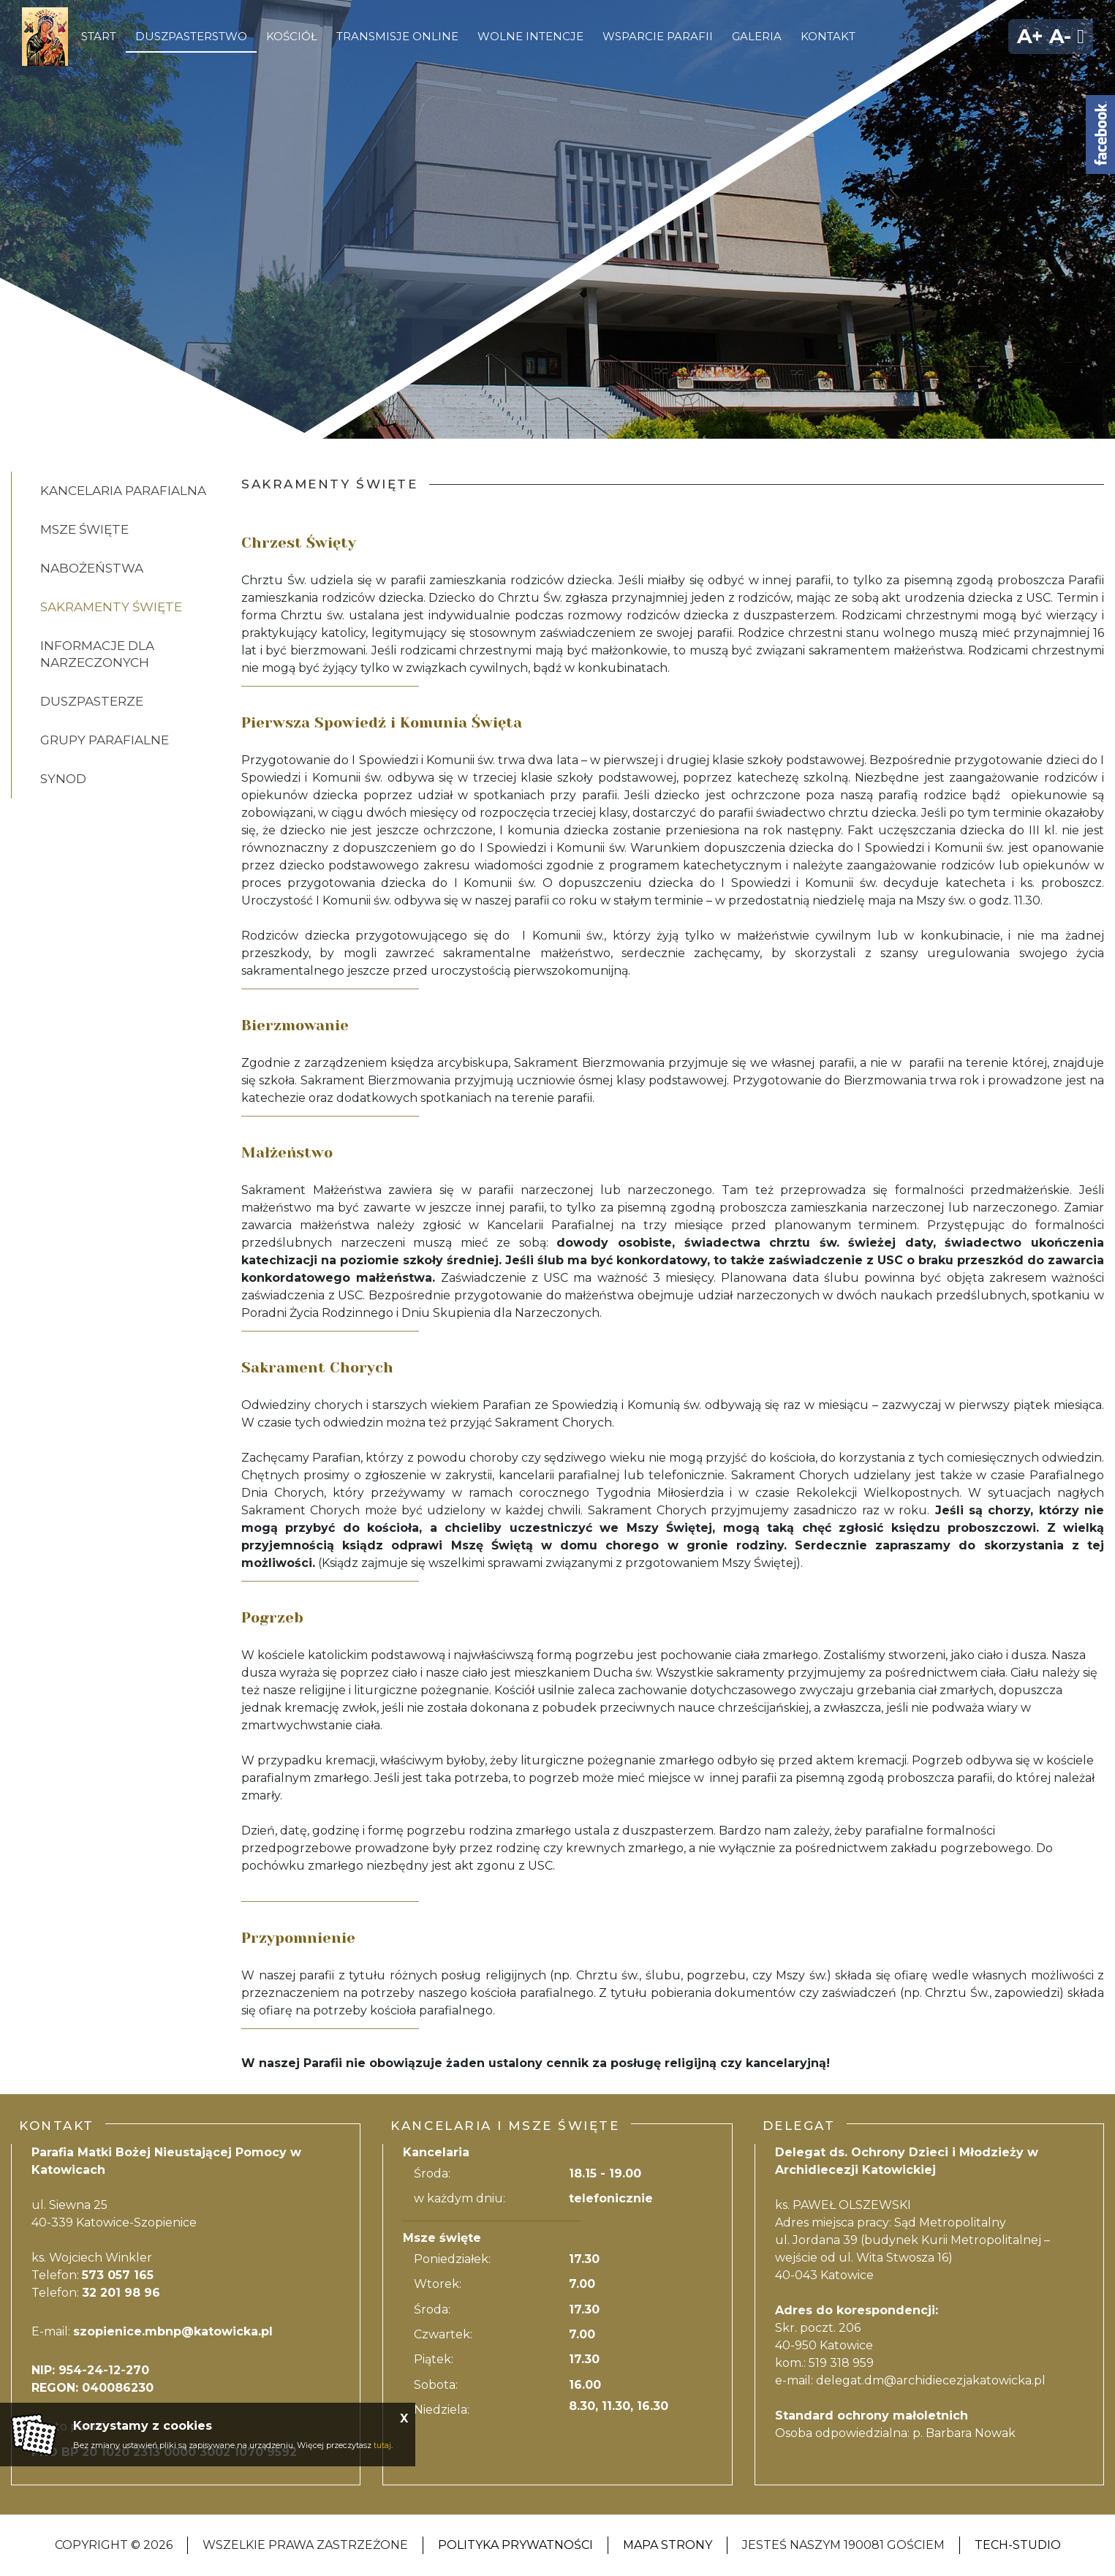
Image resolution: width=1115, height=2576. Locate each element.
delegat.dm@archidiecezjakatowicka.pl (931, 2380)
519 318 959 (841, 2363)
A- (1060, 36)
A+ (1030, 36)
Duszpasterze (91, 701)
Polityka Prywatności (515, 2545)
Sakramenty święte (111, 607)
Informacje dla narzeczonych (97, 654)
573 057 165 (118, 2275)
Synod (63, 778)
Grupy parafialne (104, 740)
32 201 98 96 (121, 2293)
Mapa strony (667, 2545)
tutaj (382, 2445)
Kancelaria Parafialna (123, 490)
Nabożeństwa (91, 568)
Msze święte (84, 529)
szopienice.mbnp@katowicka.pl (173, 2331)
